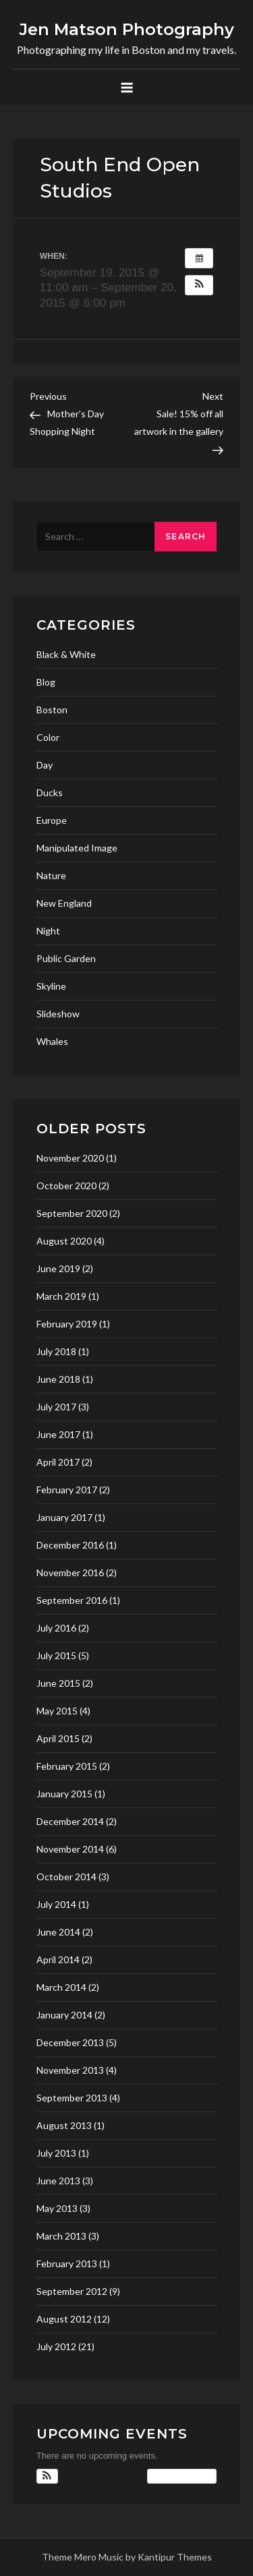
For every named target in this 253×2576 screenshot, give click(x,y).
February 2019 (66, 1323)
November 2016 (70, 1572)
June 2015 (58, 1683)
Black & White (66, 654)
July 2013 (56, 2153)
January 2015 (64, 1793)
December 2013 (70, 2042)
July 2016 (56, 1628)
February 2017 (66, 1489)
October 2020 (66, 1185)
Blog (45, 682)
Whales (52, 1041)
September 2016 (71, 1600)
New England (64, 903)
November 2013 (70, 2070)
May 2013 (57, 2208)
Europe (51, 820)
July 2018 (56, 1351)
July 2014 (56, 1904)
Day (44, 765)
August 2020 (64, 1241)
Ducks (49, 792)
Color (47, 737)
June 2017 (58, 1434)
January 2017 (64, 1517)
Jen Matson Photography (127, 29)
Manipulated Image (76, 847)
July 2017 (56, 1406)
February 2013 (66, 2263)
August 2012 (64, 2319)
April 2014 (58, 1959)
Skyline (51, 986)
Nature (51, 875)
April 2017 (58, 1462)
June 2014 (58, 1932)
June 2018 (58, 1379)
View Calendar (182, 2476)
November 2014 (70, 1849)
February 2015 (66, 1766)
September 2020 (71, 1213)
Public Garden (66, 958)
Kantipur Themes (175, 2557)
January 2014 (64, 2014)
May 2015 (57, 1710)
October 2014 (66, 1876)
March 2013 (61, 2236)
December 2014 (70, 1821)
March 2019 (61, 1296)
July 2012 (56, 2346)
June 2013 (58, 2180)
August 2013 (64, 2125)
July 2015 (56, 1655)
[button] (199, 285)
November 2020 (70, 1158)
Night (48, 930)
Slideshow (58, 1013)
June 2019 (58, 1268)
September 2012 (71, 2291)
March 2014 (61, 1987)
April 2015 (58, 1738)
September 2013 (71, 2097)
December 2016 (70, 1545)
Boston (51, 709)
